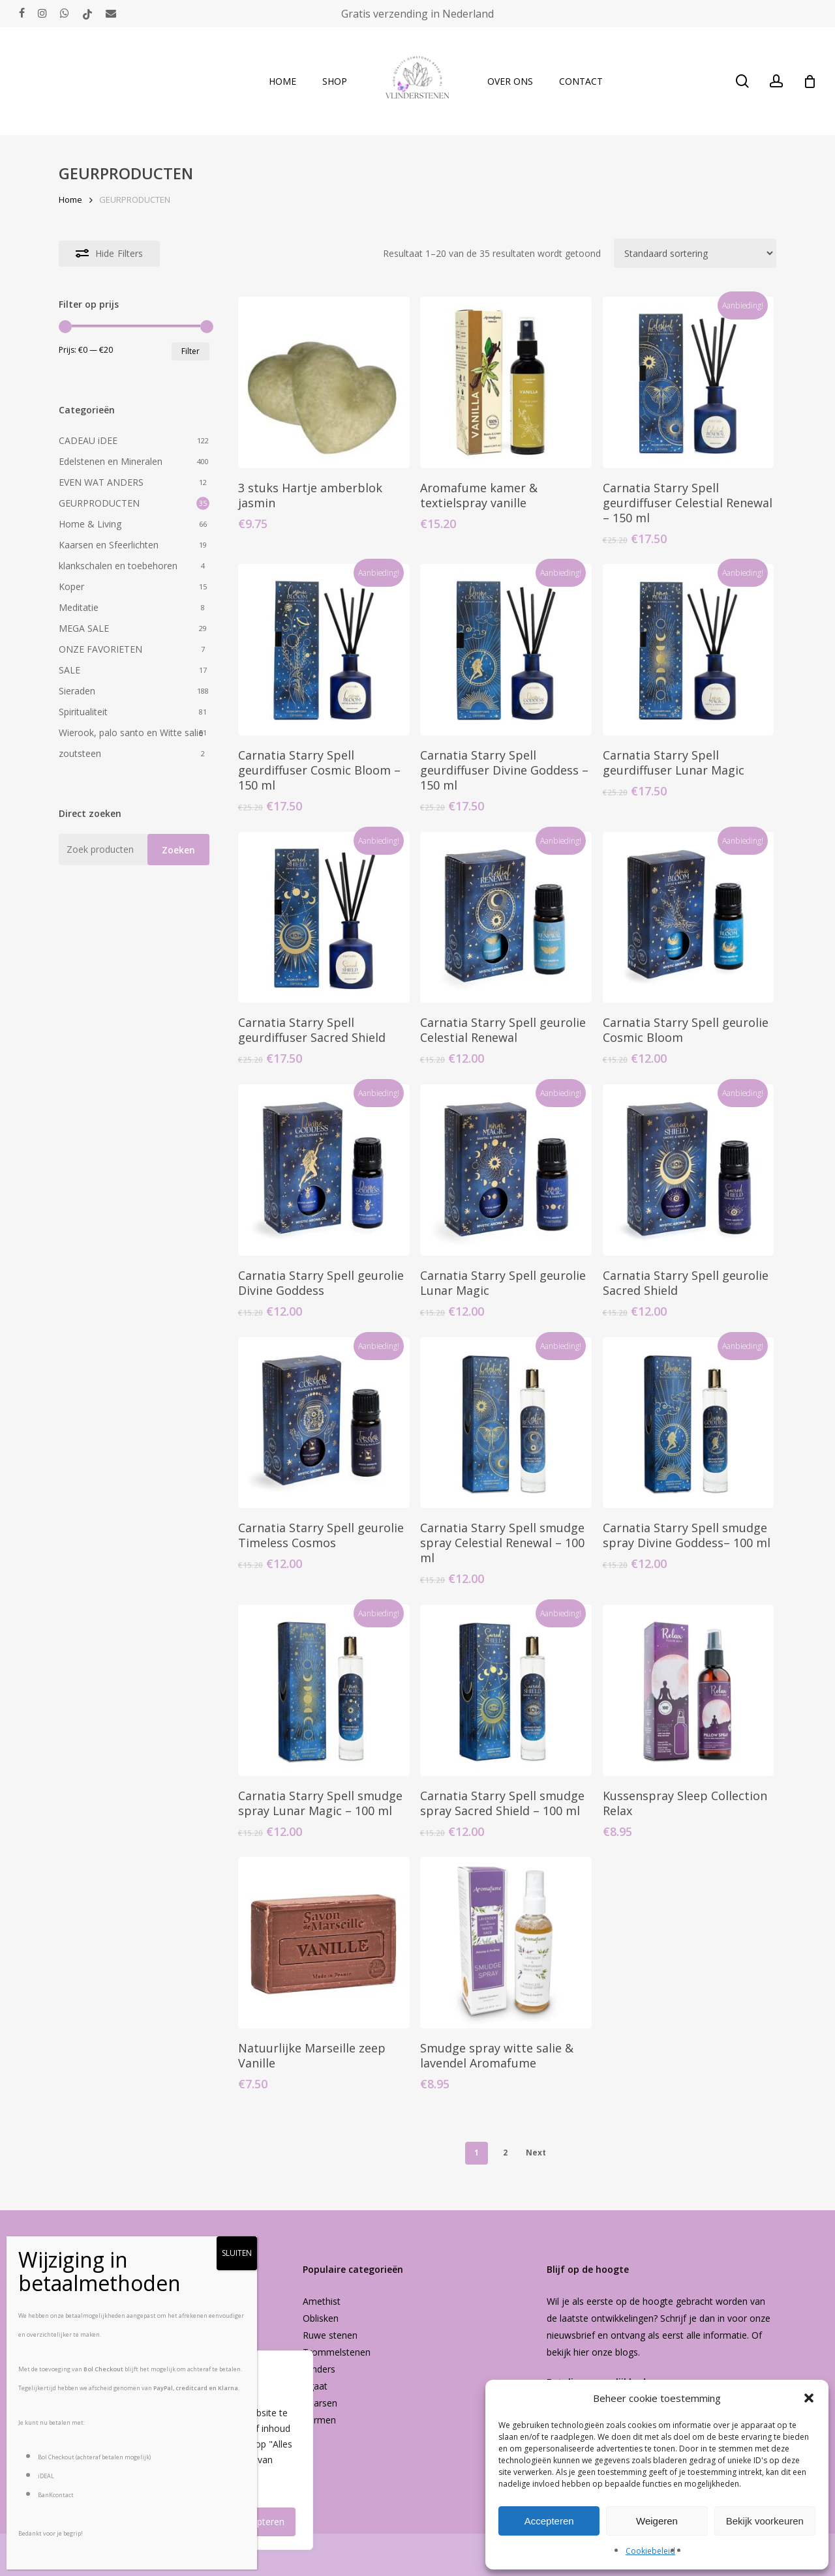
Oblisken (321, 2318)
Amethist (322, 2301)
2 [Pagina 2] (505, 2152)
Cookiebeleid (650, 2550)
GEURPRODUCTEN (99, 503)
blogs (626, 2352)
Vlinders (319, 2369)
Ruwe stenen (330, 2335)
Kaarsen (320, 2403)
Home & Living (90, 524)
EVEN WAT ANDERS (101, 482)
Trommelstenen (337, 2352)
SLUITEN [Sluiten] (237, 2252)
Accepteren (549, 2520)
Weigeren (657, 2520)
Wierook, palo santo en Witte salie (131, 732)
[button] (808, 2398)
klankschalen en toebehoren (118, 565)
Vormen (319, 2420)
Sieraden (77, 691)
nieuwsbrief (571, 2335)
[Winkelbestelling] (695, 253)
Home (70, 199)
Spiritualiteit (83, 711)
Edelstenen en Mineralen (110, 461)
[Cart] (809, 81)
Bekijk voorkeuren (765, 2520)
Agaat (315, 2386)
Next (536, 2152)
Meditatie (79, 607)
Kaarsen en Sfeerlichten (109, 545)
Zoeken (178, 850)
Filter (190, 351)
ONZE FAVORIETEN (100, 649)
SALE (69, 670)
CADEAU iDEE (88, 440)
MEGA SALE (84, 628)
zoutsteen (80, 753)
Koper (71, 586)
